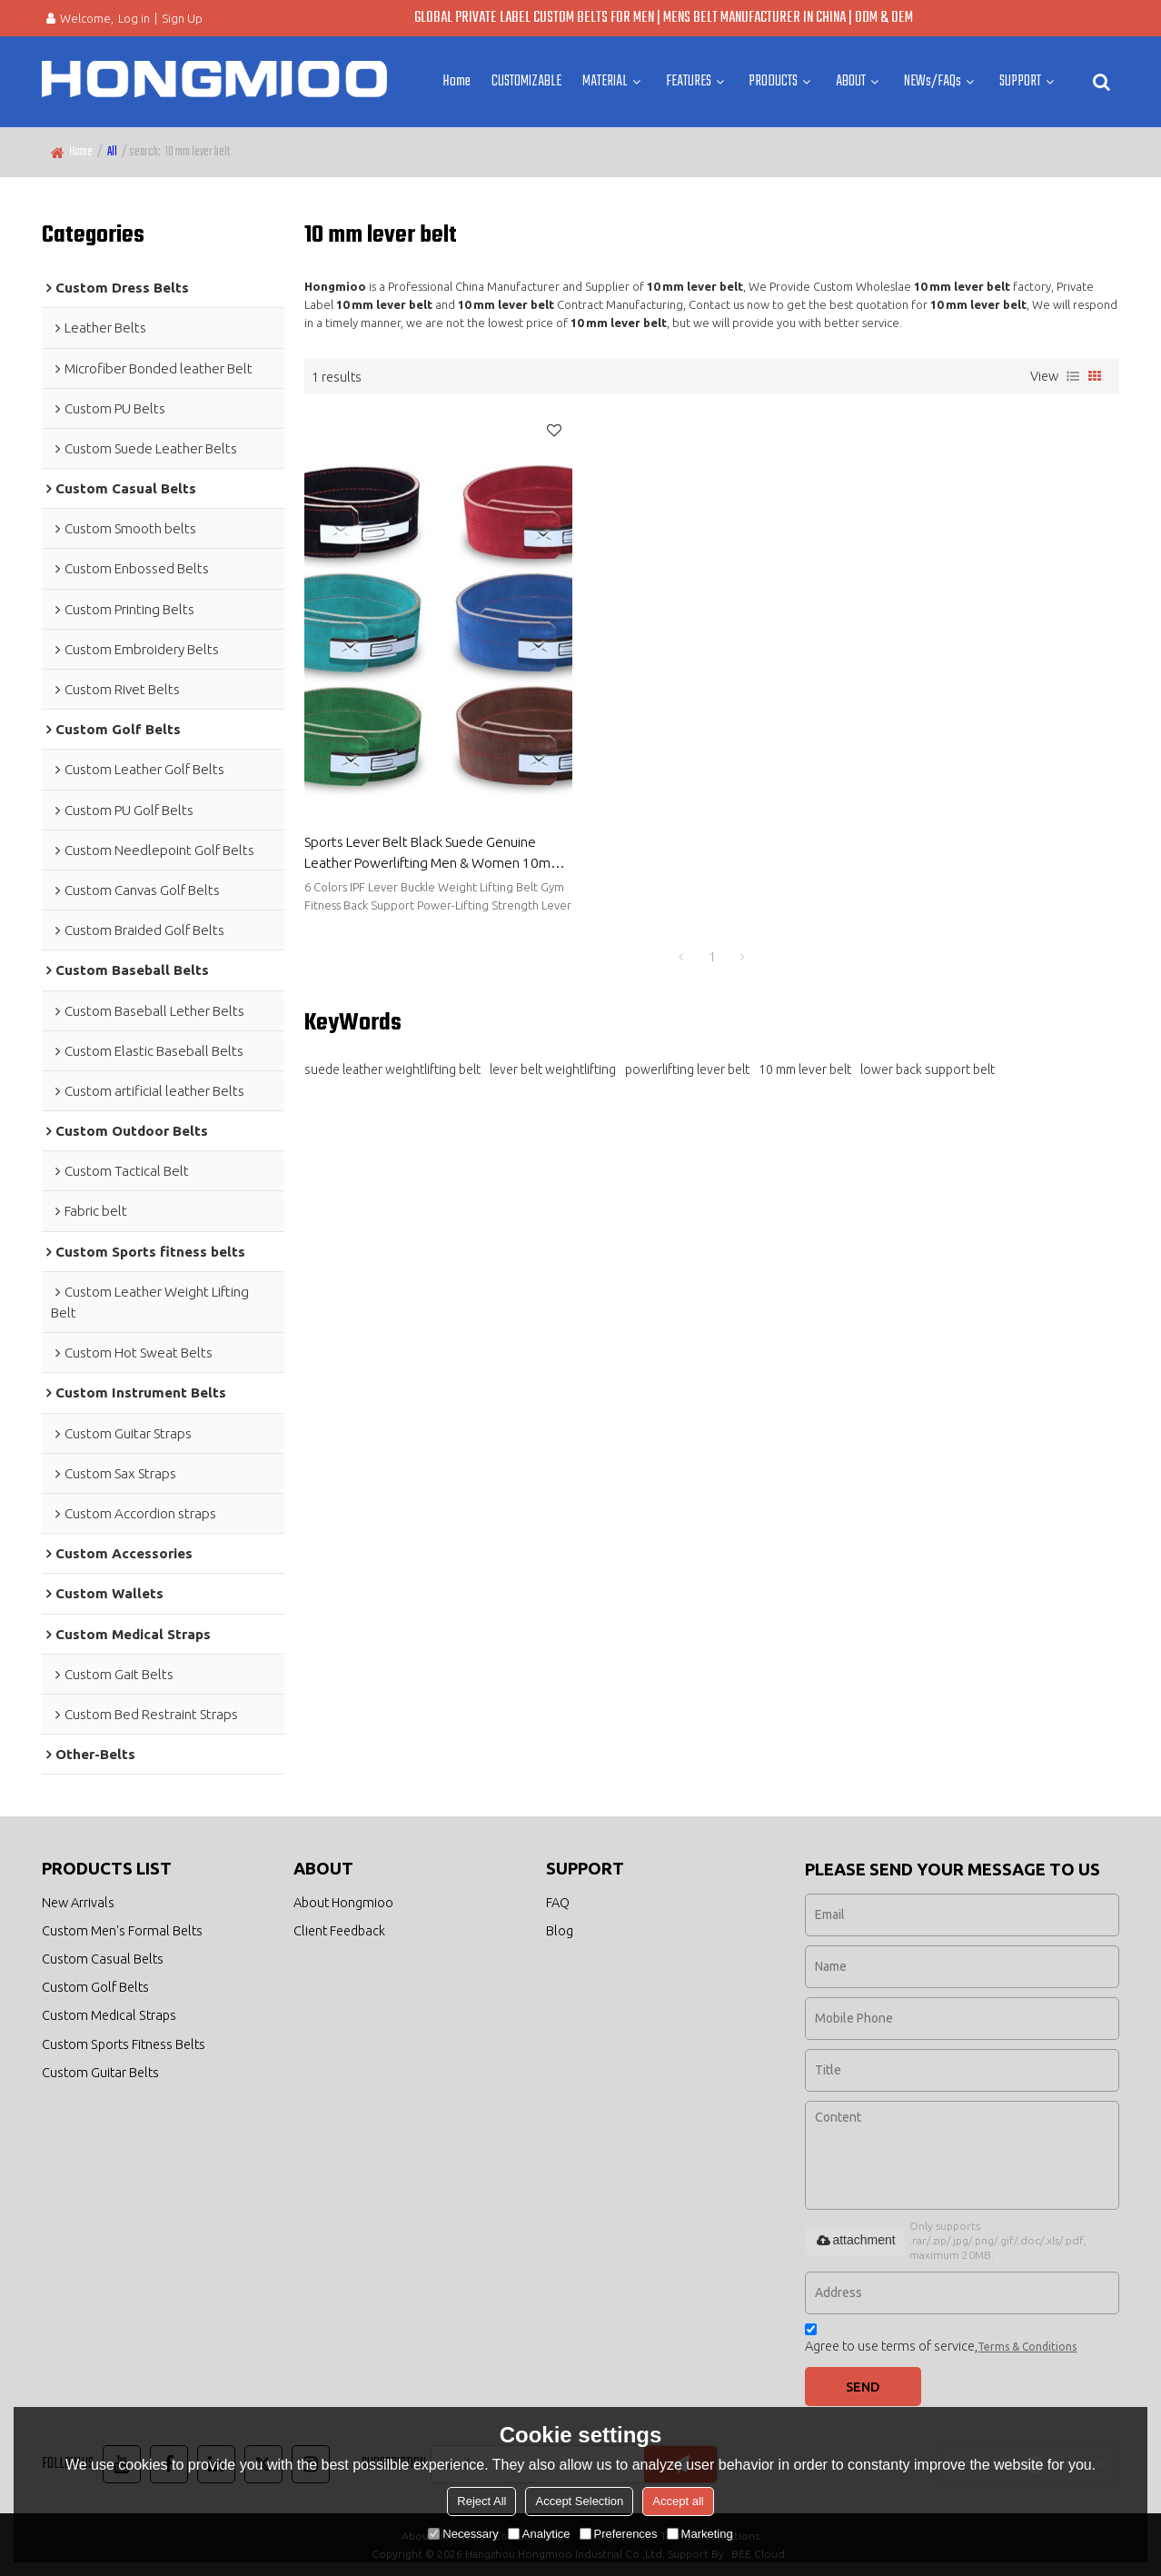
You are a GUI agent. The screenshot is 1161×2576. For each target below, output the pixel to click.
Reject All (481, 2501)
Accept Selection (579, 2501)
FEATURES (688, 81)
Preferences (619, 2534)
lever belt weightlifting (553, 1056)
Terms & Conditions (1027, 2346)
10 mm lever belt (805, 1056)
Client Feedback (339, 1929)
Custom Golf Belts (95, 1986)
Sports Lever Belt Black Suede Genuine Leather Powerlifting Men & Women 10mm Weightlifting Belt (433, 840)
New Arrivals (78, 1901)
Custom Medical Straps (109, 2016)
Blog (559, 1929)
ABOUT (851, 81)
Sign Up (182, 18)
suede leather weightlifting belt (392, 1056)
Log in (134, 18)
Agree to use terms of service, (941, 2339)
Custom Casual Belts (103, 1958)
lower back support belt (927, 1056)
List (1073, 376)
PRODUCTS (773, 81)
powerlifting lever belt (687, 1056)
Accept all (677, 2501)
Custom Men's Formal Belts (122, 1929)
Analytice (539, 2534)
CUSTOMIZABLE (526, 81)
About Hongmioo (343, 1901)
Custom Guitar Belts (100, 2072)
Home (456, 81)
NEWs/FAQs (932, 81)
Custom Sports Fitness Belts (123, 2044)
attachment (854, 2240)
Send (864, 2385)
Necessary (463, 2534)
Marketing (700, 2534)
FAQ (558, 1901)
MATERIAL (605, 81)
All (112, 152)
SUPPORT (1020, 81)
